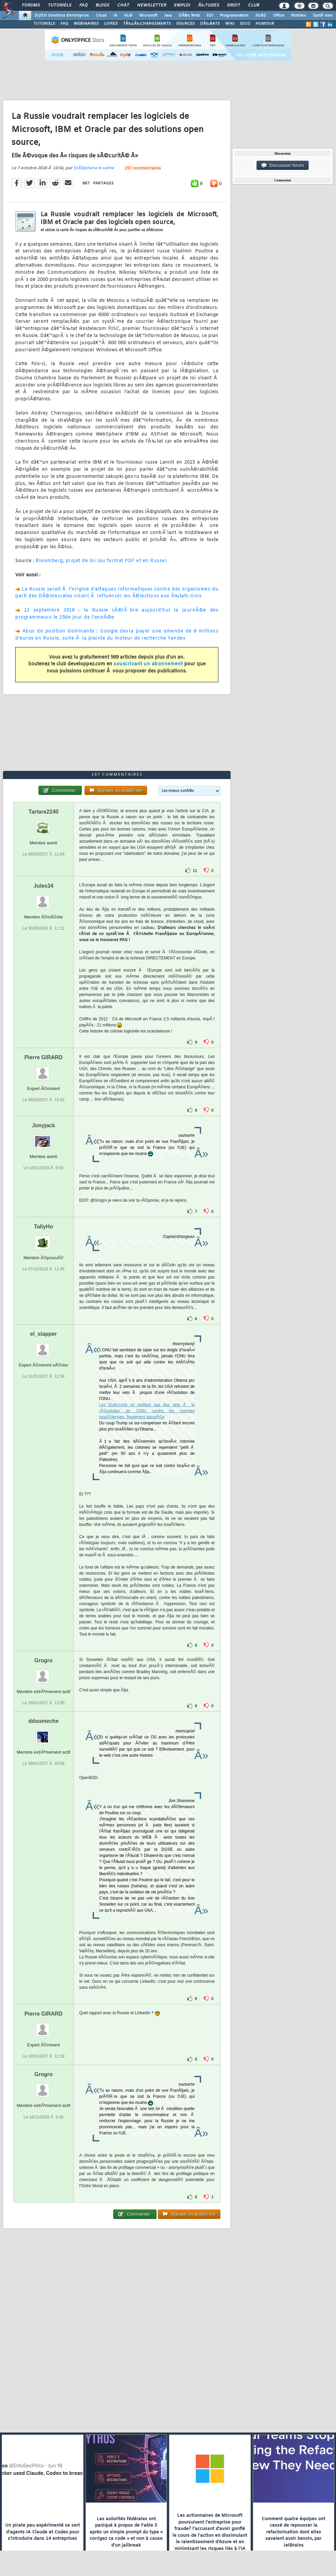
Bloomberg (49, 561)
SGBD (260, 15)
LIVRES (111, 23)
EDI (210, 15)
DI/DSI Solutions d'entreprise (61, 15)
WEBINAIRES (86, 23)
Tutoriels (59, 5)
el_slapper (43, 1334)
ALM (128, 15)
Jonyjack (43, 1125)
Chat (123, 5)
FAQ (83, 5)
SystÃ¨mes (323, 15)
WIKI (230, 23)
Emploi (182, 5)
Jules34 (43, 886)
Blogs (102, 5)
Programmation (234, 15)
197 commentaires (142, 168)
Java (168, 15)
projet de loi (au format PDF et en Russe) (116, 561)
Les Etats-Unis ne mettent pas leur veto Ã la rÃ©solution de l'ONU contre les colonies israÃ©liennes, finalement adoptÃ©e (147, 1410)
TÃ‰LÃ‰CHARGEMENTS (147, 23)
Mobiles (298, 15)
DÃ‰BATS (210, 23)
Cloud (101, 15)
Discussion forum (282, 165)
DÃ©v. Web (189, 15)
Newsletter (152, 5)
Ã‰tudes (208, 5)
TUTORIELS (44, 23)
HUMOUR (265, 23)
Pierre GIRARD (43, 1057)
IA (115, 15)
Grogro (43, 1660)
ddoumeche (43, 1721)
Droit (233, 5)
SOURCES (185, 23)
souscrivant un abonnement (148, 664)
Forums (31, 5)
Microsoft (148, 15)
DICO (245, 23)
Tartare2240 (43, 812)
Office (278, 15)
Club (253, 5)
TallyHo (43, 1226)
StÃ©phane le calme (93, 168)
